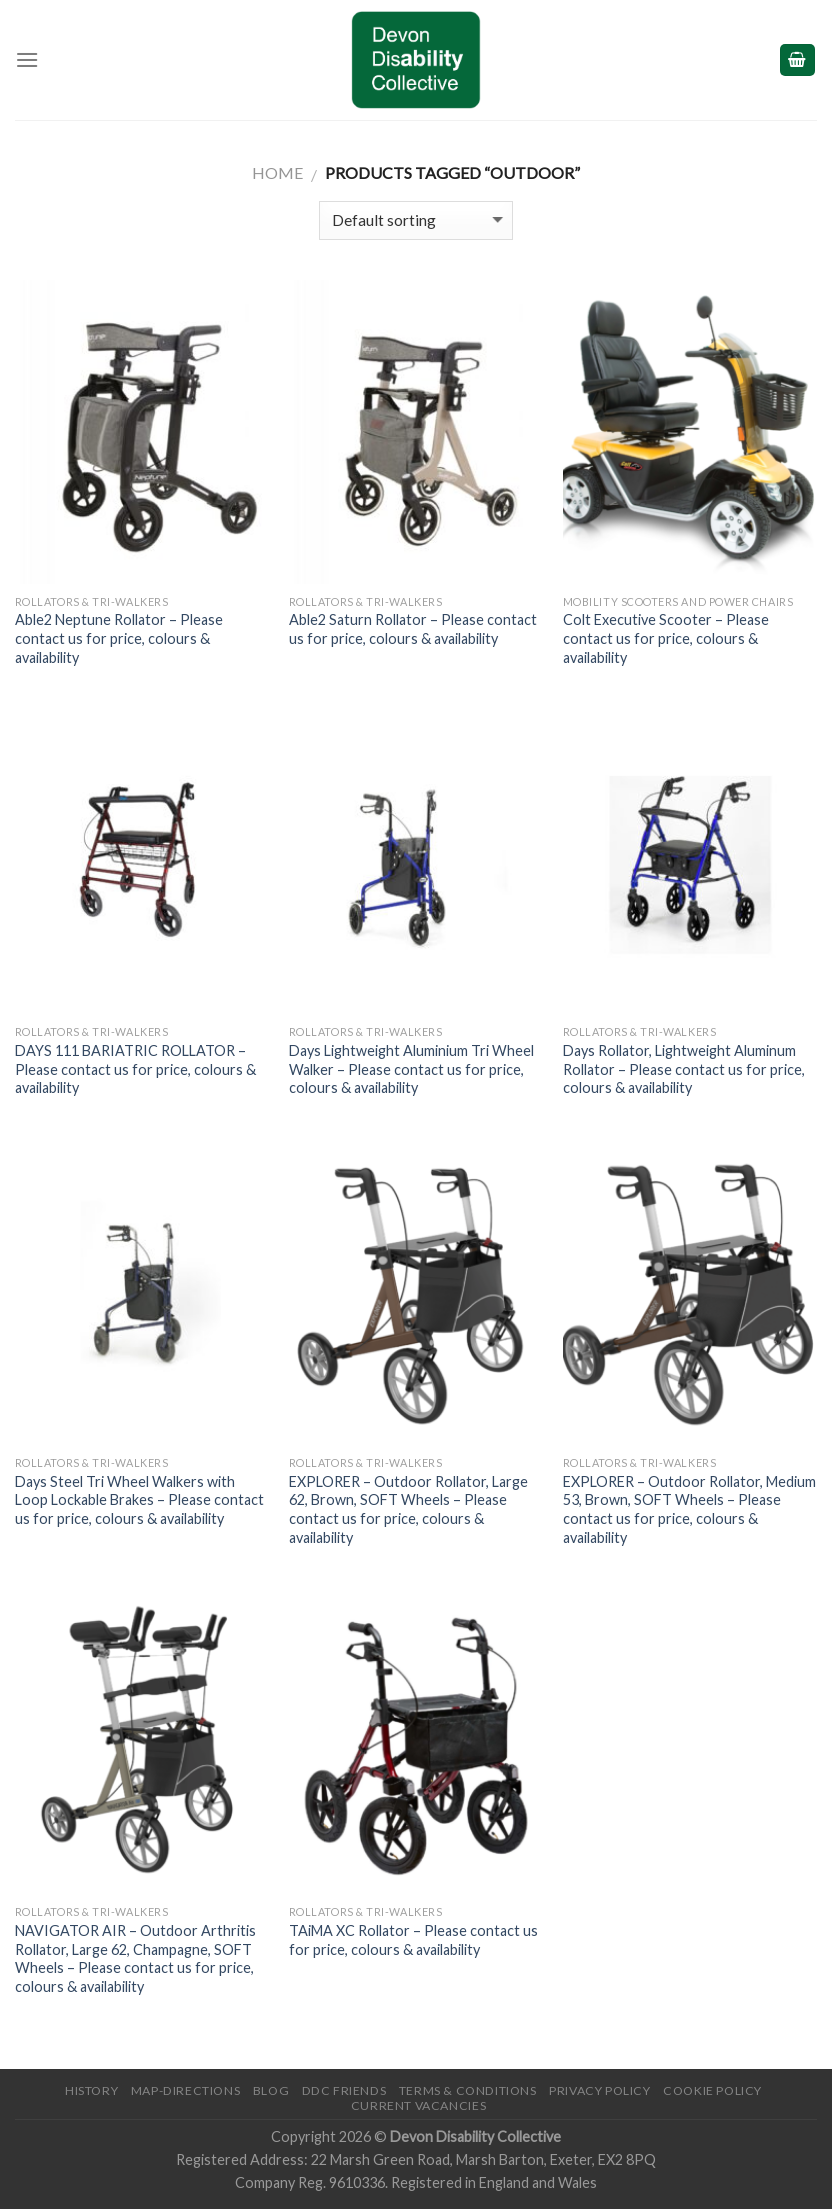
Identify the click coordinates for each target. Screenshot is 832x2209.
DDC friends (344, 2090)
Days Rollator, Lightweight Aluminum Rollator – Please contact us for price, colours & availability (684, 1069)
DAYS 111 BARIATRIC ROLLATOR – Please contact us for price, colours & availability (135, 1069)
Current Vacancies (418, 2105)
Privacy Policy (600, 2090)
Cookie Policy (712, 2090)
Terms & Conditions (468, 2090)
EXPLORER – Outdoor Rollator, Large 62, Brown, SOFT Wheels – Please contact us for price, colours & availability (408, 1509)
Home (277, 172)
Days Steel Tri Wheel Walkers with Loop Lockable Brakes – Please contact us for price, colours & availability (139, 1500)
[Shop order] (415, 220)
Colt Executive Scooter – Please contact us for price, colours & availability (666, 638)
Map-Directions (186, 2090)
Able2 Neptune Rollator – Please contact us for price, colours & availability (119, 638)
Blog (271, 2090)
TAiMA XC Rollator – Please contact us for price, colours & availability (413, 1940)
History (91, 2090)
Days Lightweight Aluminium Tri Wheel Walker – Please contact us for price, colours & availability (411, 1069)
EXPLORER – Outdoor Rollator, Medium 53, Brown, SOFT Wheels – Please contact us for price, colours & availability (689, 1509)
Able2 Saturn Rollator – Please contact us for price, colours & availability (413, 629)
